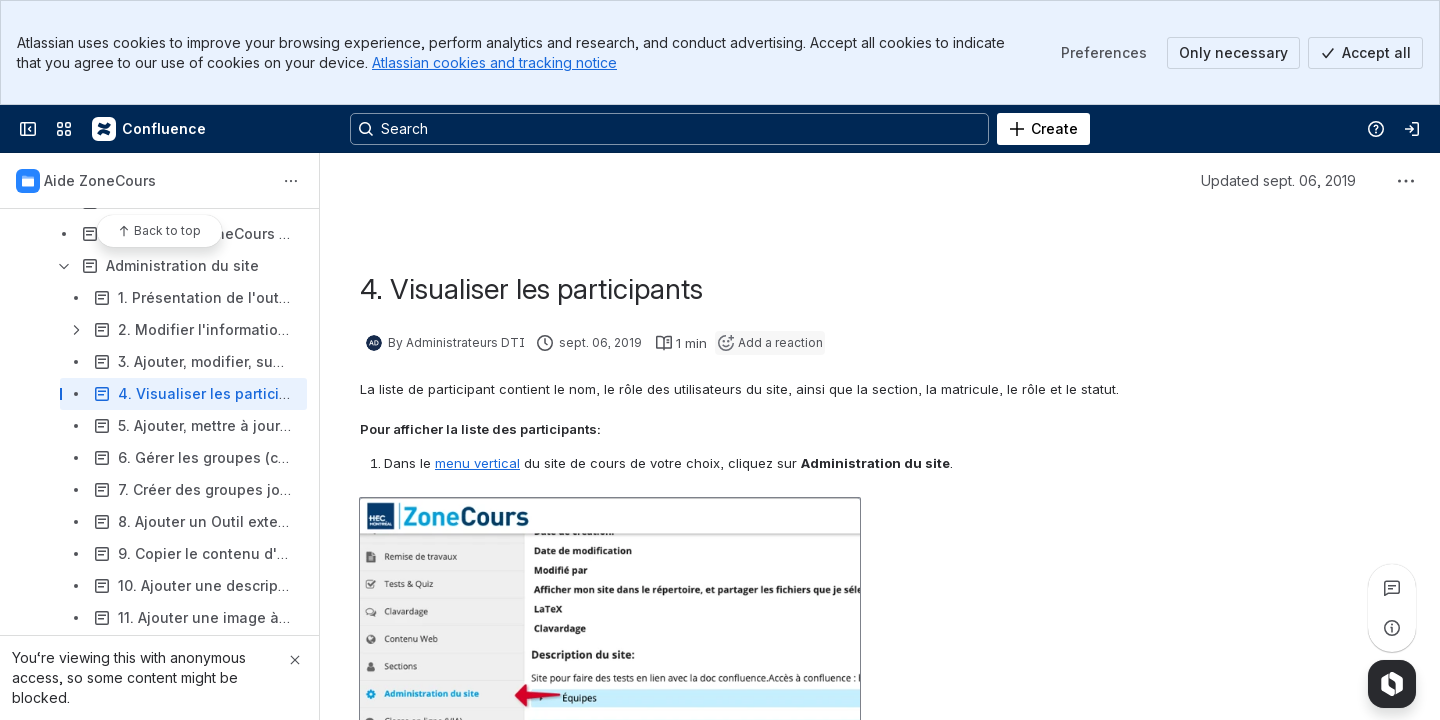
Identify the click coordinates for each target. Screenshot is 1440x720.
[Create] (1043, 129)
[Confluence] (150, 129)
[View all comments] (1392, 588)
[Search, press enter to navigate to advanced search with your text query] (669, 129)
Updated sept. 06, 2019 (1278, 180)
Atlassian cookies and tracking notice (494, 62)
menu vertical (477, 463)
